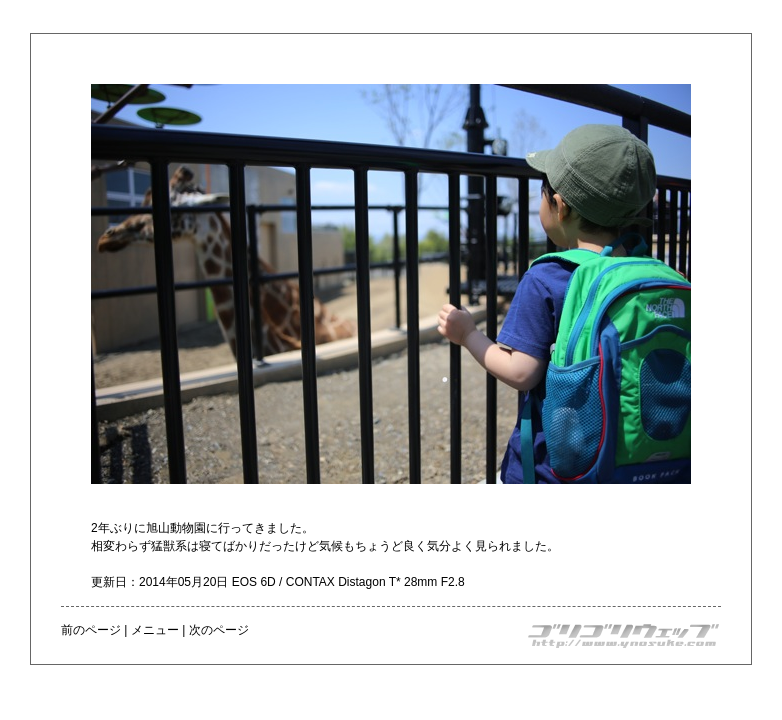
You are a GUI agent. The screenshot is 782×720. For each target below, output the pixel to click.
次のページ (219, 630)
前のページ (91, 630)
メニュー (155, 630)
